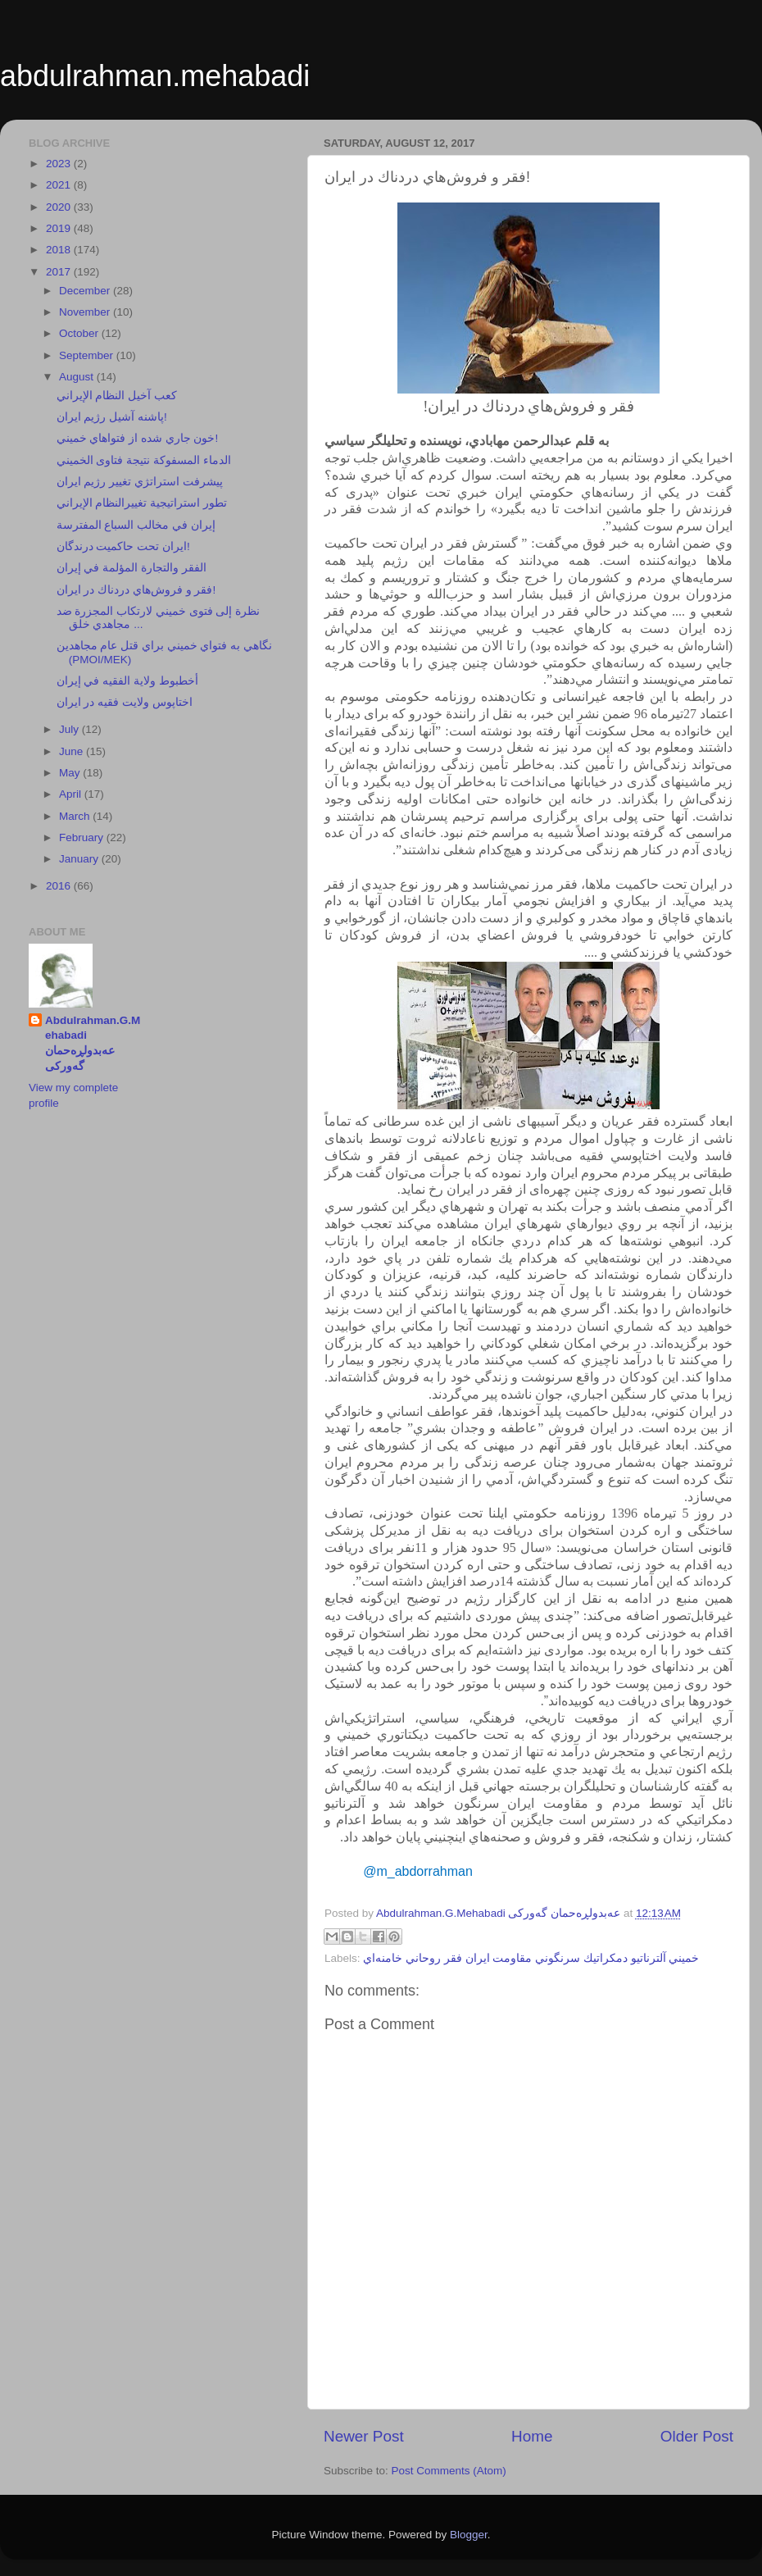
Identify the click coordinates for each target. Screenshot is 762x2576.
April (71, 794)
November (86, 312)
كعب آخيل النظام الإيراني (117, 395)
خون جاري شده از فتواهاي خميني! (138, 438)
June (72, 751)
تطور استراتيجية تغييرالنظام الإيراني (142, 503)
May (71, 773)
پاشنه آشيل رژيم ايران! (112, 417)
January (80, 859)
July (70, 729)
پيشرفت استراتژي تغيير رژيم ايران (140, 482)
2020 (60, 207)
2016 (60, 886)
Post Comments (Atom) (449, 2470)
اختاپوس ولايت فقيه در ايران (125, 702)
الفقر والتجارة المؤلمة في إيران (131, 568)
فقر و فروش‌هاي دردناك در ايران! (136, 590)
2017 (60, 272)
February (83, 837)
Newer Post (364, 2436)
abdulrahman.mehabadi (155, 76)
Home (531, 2436)
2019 (60, 228)
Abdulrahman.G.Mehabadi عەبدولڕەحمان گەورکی (92, 1043)
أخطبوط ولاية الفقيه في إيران (127, 681)
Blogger (469, 2534)
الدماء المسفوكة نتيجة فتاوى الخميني (144, 460)
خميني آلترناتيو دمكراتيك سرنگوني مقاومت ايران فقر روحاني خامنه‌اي (531, 1958)
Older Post (696, 2436)
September (87, 355)
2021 (60, 185)
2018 (60, 249)
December (86, 290)
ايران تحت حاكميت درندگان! (123, 546)
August (78, 377)
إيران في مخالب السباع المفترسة (136, 525)
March (76, 816)
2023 (60, 163)
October (80, 333)
